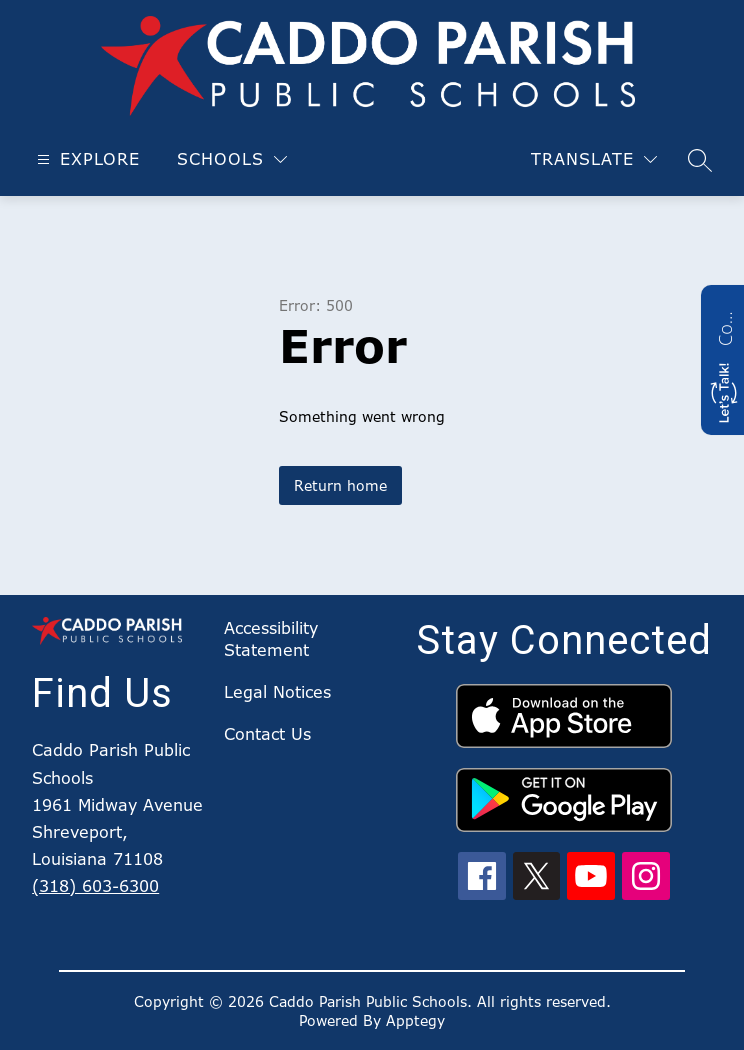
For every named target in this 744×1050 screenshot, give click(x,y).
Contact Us (267, 734)
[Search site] (700, 160)
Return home (340, 485)
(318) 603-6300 (95, 886)
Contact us (725, 326)
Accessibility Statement (271, 639)
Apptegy (415, 1020)
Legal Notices (277, 692)
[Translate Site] (594, 159)
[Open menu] (86, 159)
